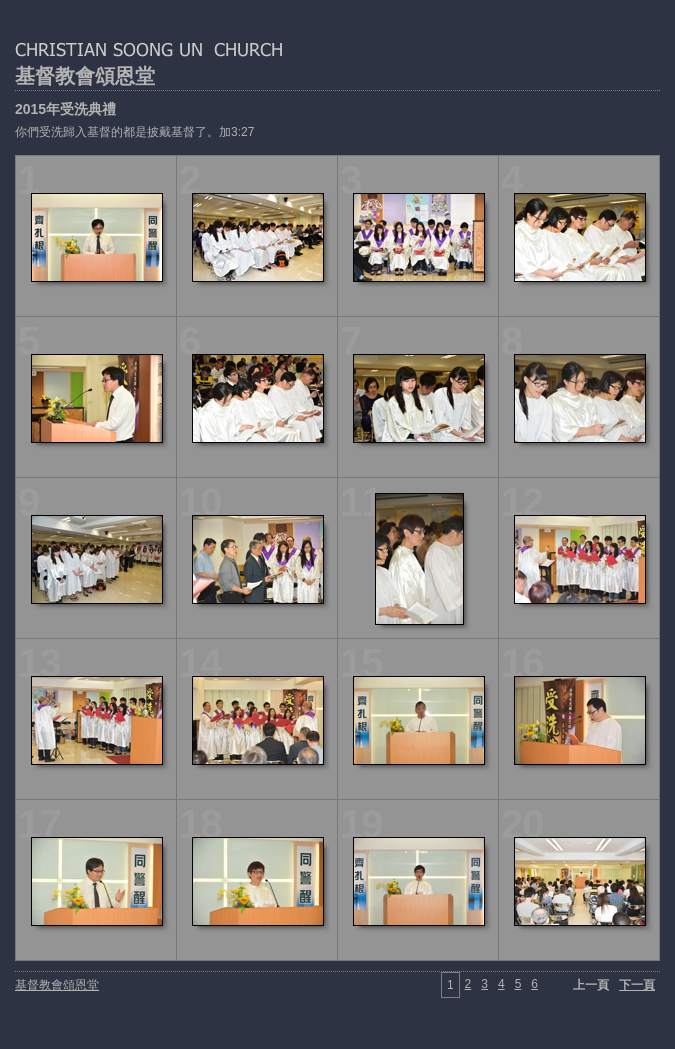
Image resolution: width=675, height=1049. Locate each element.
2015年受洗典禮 (65, 109)
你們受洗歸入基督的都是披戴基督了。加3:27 (134, 132)
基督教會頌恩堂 (85, 76)
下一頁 (637, 985)
